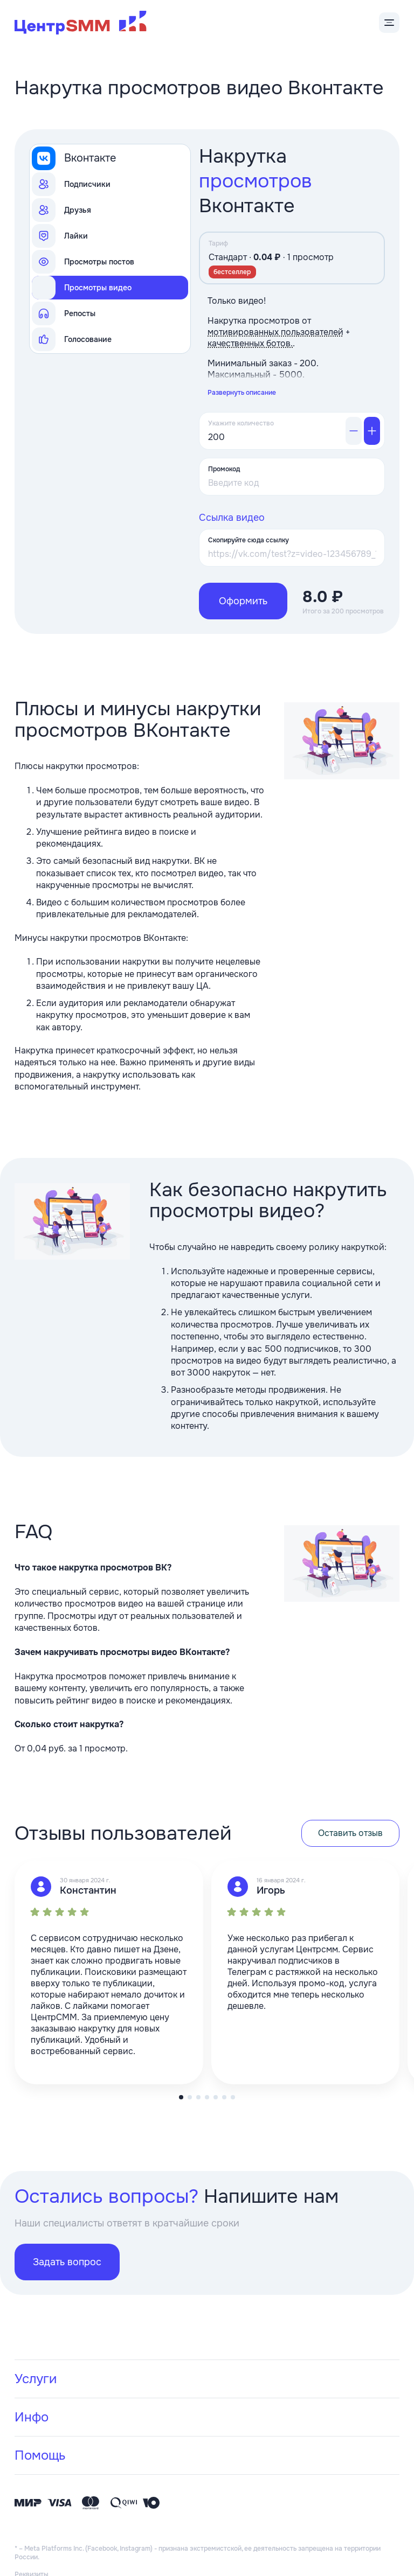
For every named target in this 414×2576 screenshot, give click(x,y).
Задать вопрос (67, 2216)
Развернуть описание (242, 346)
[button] (190, 2051)
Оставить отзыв (350, 1786)
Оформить (243, 555)
